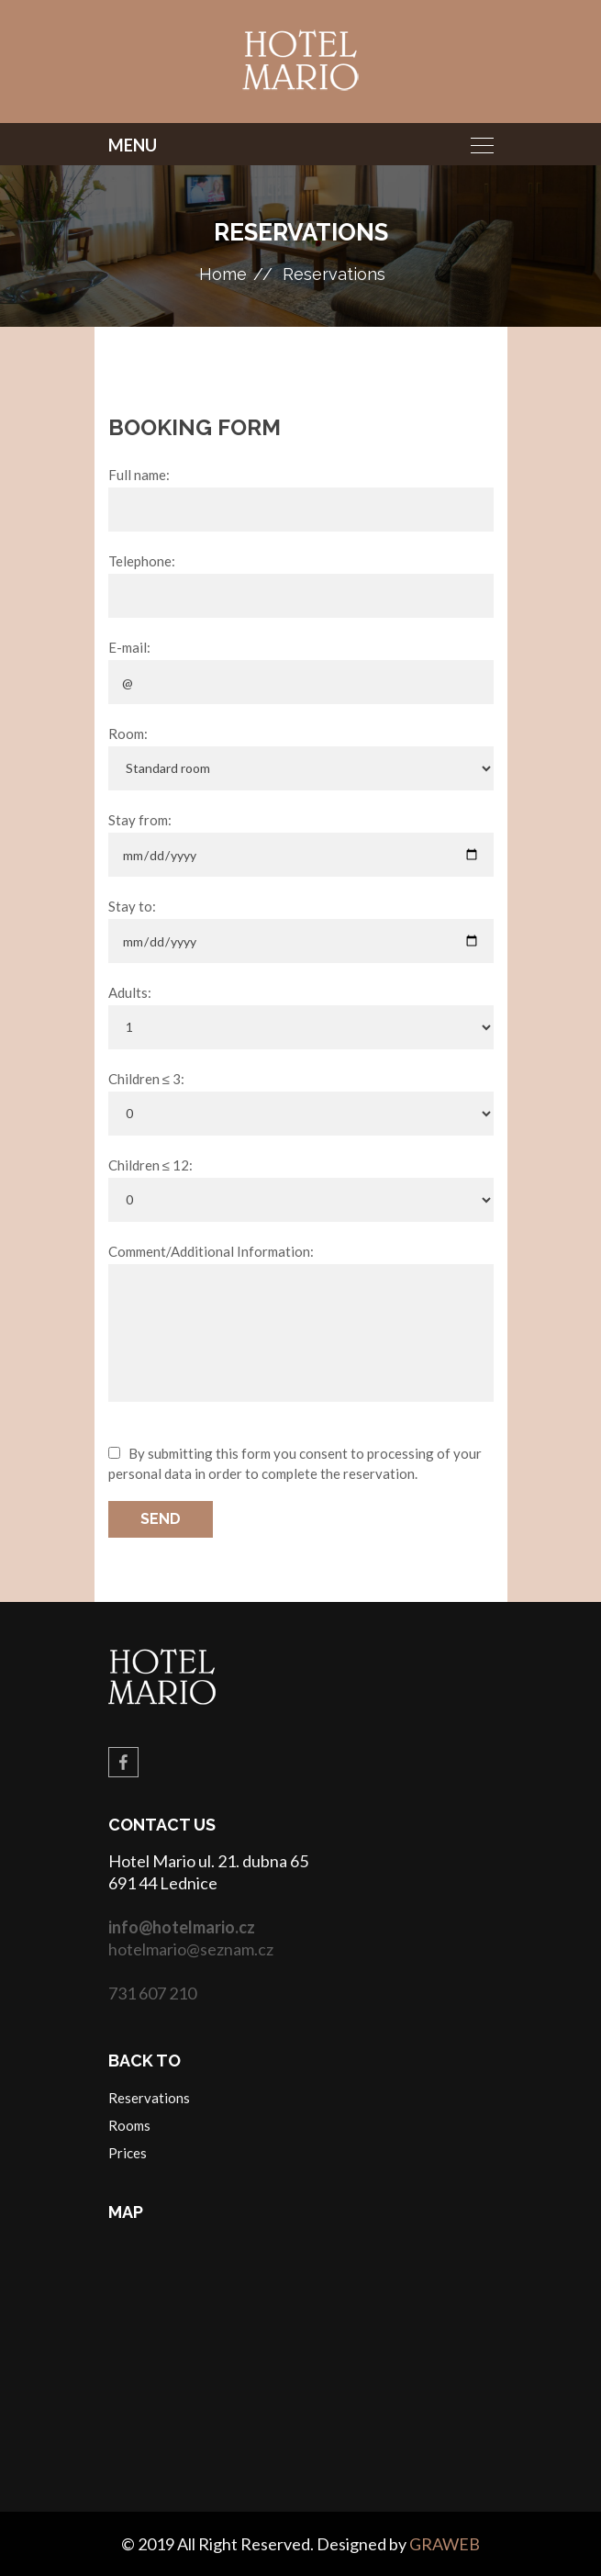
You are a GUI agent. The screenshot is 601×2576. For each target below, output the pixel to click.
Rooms (129, 2125)
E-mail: (129, 647)
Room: (128, 733)
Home (223, 274)
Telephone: (141, 561)
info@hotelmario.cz (181, 1927)
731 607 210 (152, 1993)
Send (160, 1519)
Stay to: (132, 906)
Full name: (139, 474)
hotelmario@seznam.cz (190, 1949)
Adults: (129, 992)
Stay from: (140, 820)
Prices (127, 2153)
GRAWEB (444, 2544)
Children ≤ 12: (150, 1165)
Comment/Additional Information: (211, 1251)
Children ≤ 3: (146, 1078)
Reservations (334, 274)
